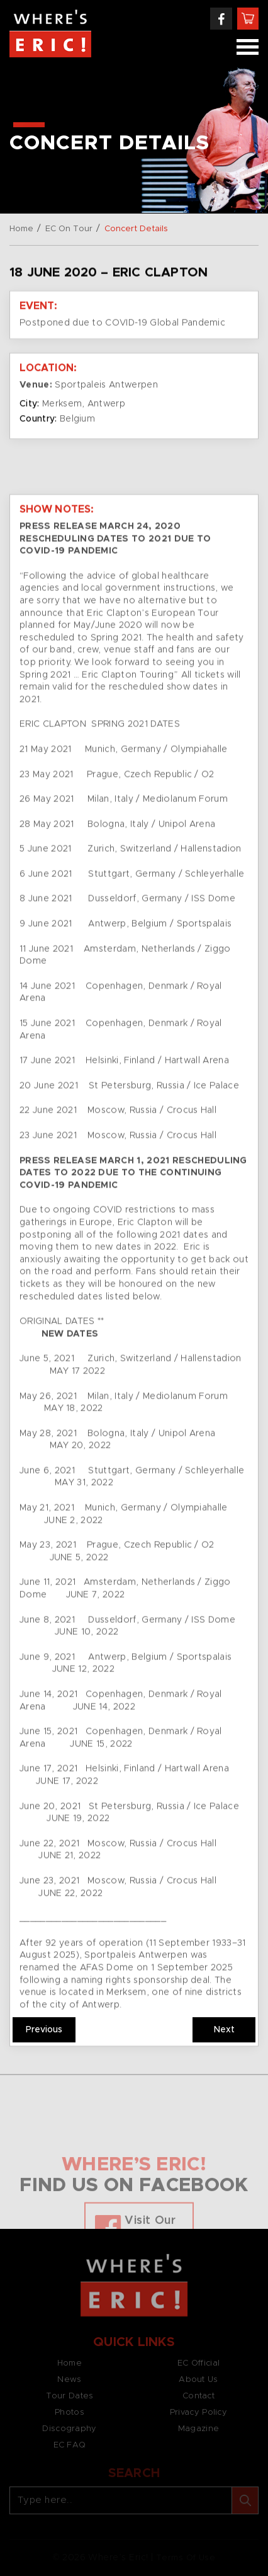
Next (224, 2029)
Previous (44, 2029)
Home (21, 229)
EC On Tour (68, 229)
